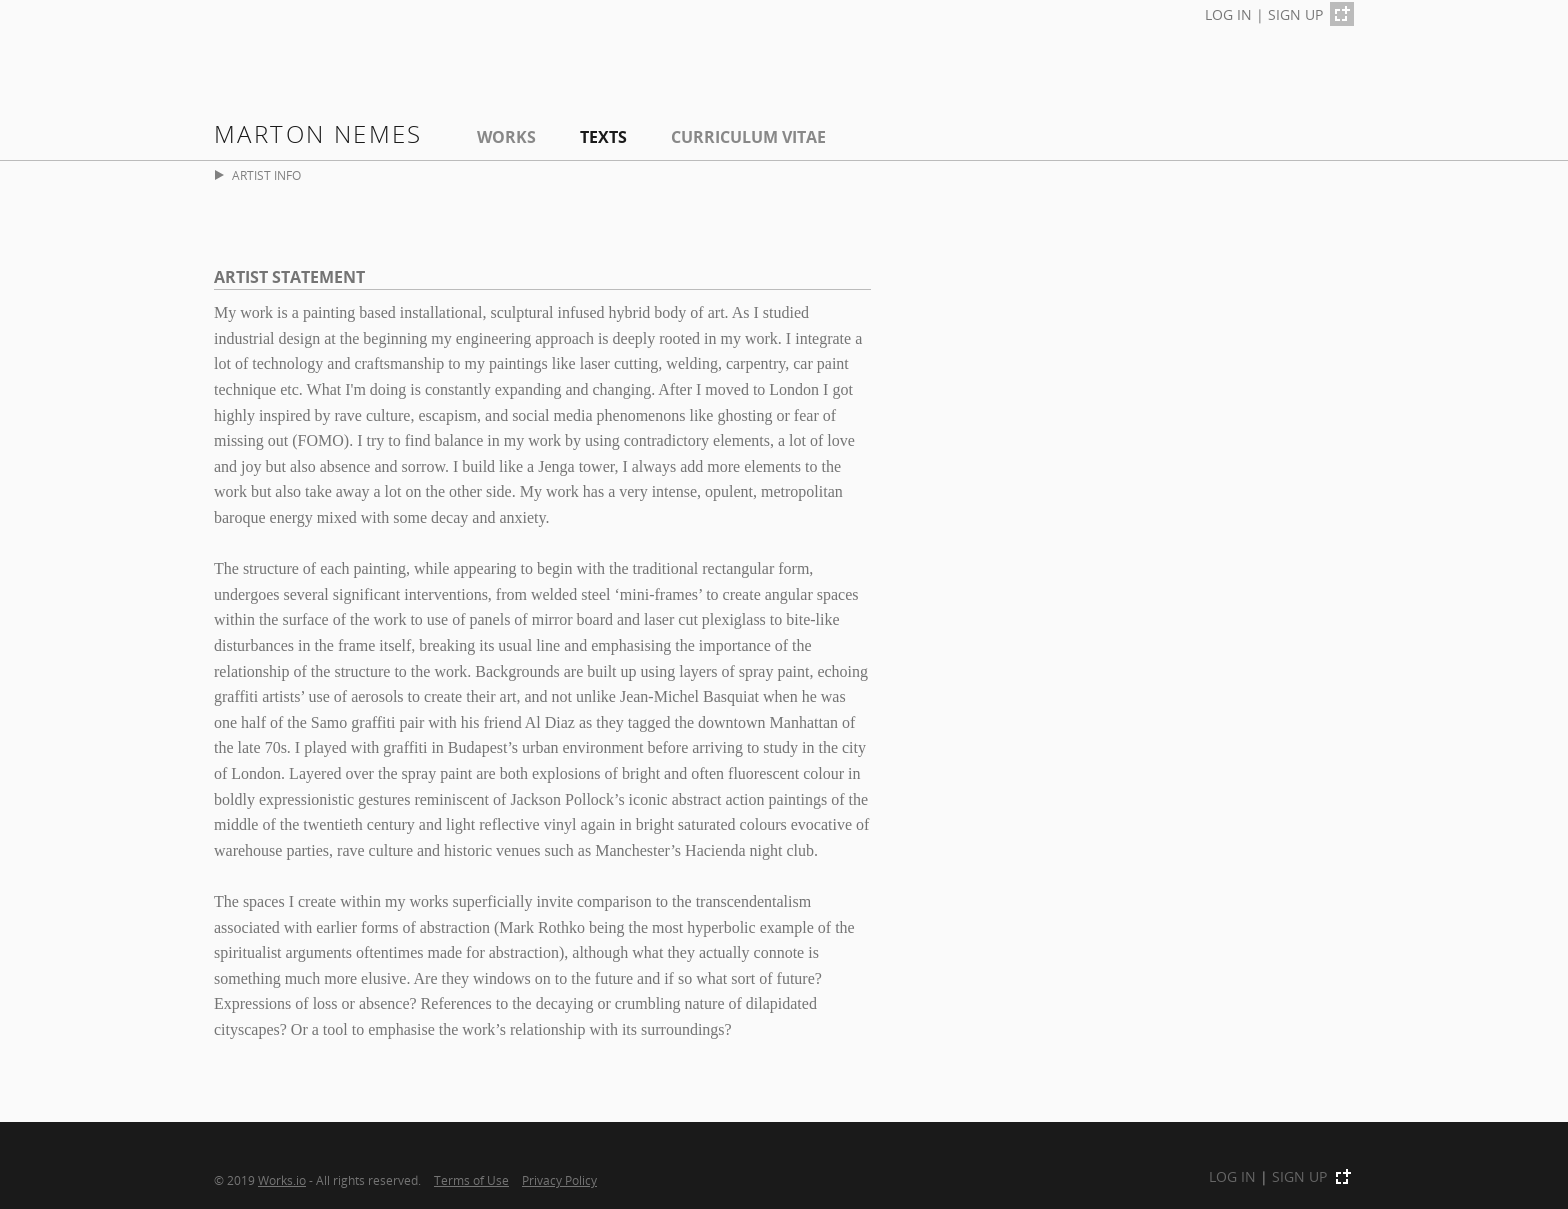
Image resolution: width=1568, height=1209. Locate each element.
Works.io (282, 1180)
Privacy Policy (559, 1180)
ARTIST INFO (258, 175)
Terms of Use (471, 1180)
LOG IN (1228, 14)
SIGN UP (1295, 14)
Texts (603, 137)
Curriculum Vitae (748, 137)
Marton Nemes (318, 133)
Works (506, 137)
